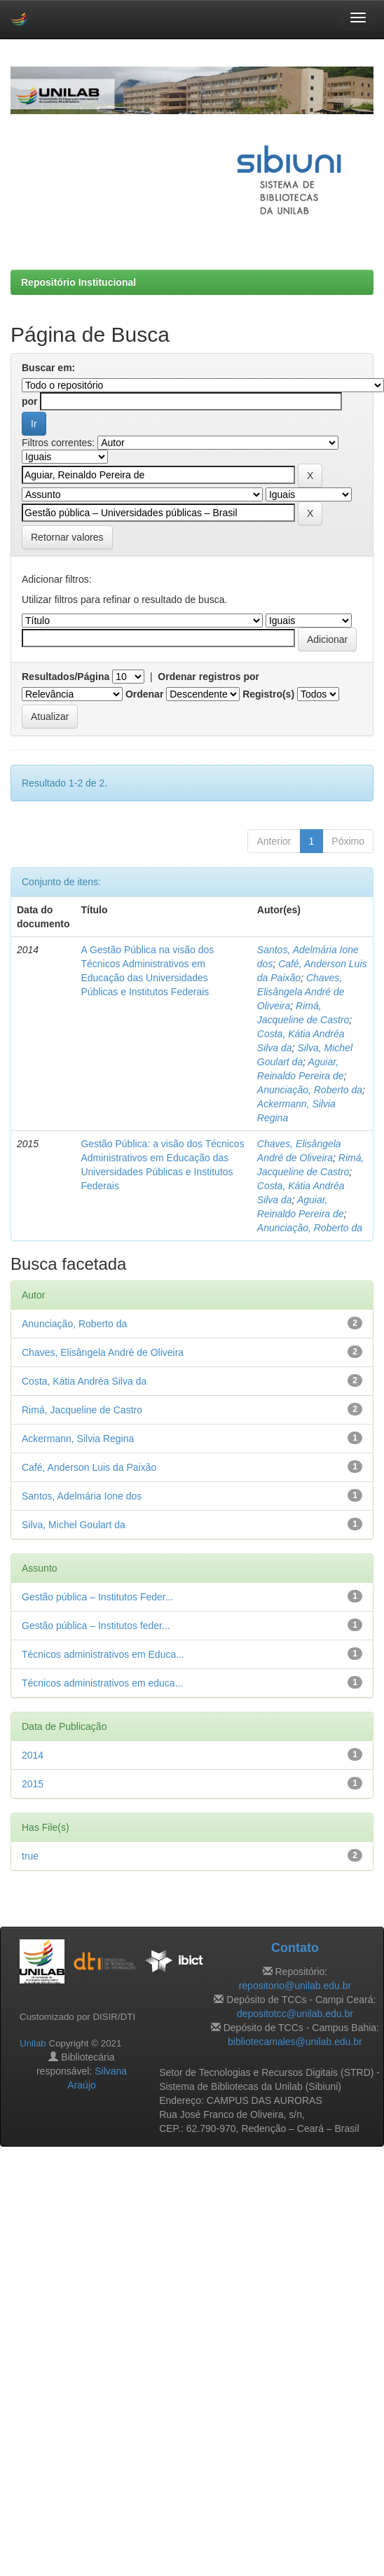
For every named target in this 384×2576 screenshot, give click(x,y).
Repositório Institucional (78, 282)
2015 (32, 1783)
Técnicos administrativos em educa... (102, 1683)
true (30, 1856)
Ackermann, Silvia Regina (78, 1438)
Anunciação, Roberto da (309, 1089)
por (30, 401)
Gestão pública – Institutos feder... (96, 1625)
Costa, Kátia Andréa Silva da (84, 1381)
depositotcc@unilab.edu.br (295, 2013)
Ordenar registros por (208, 676)
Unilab (33, 2043)
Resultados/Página (65, 676)
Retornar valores (67, 537)
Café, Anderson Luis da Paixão (89, 1467)
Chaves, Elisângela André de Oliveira (301, 991)
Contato (295, 1948)
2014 (32, 1755)
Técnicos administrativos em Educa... (103, 1654)
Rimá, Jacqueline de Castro (82, 1409)
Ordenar (144, 694)
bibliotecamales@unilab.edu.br (295, 2041)
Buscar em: (48, 367)
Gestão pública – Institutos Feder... (97, 1596)
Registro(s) (268, 694)
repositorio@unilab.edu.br (295, 1985)
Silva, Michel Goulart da (73, 1524)
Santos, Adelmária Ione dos (82, 1496)
